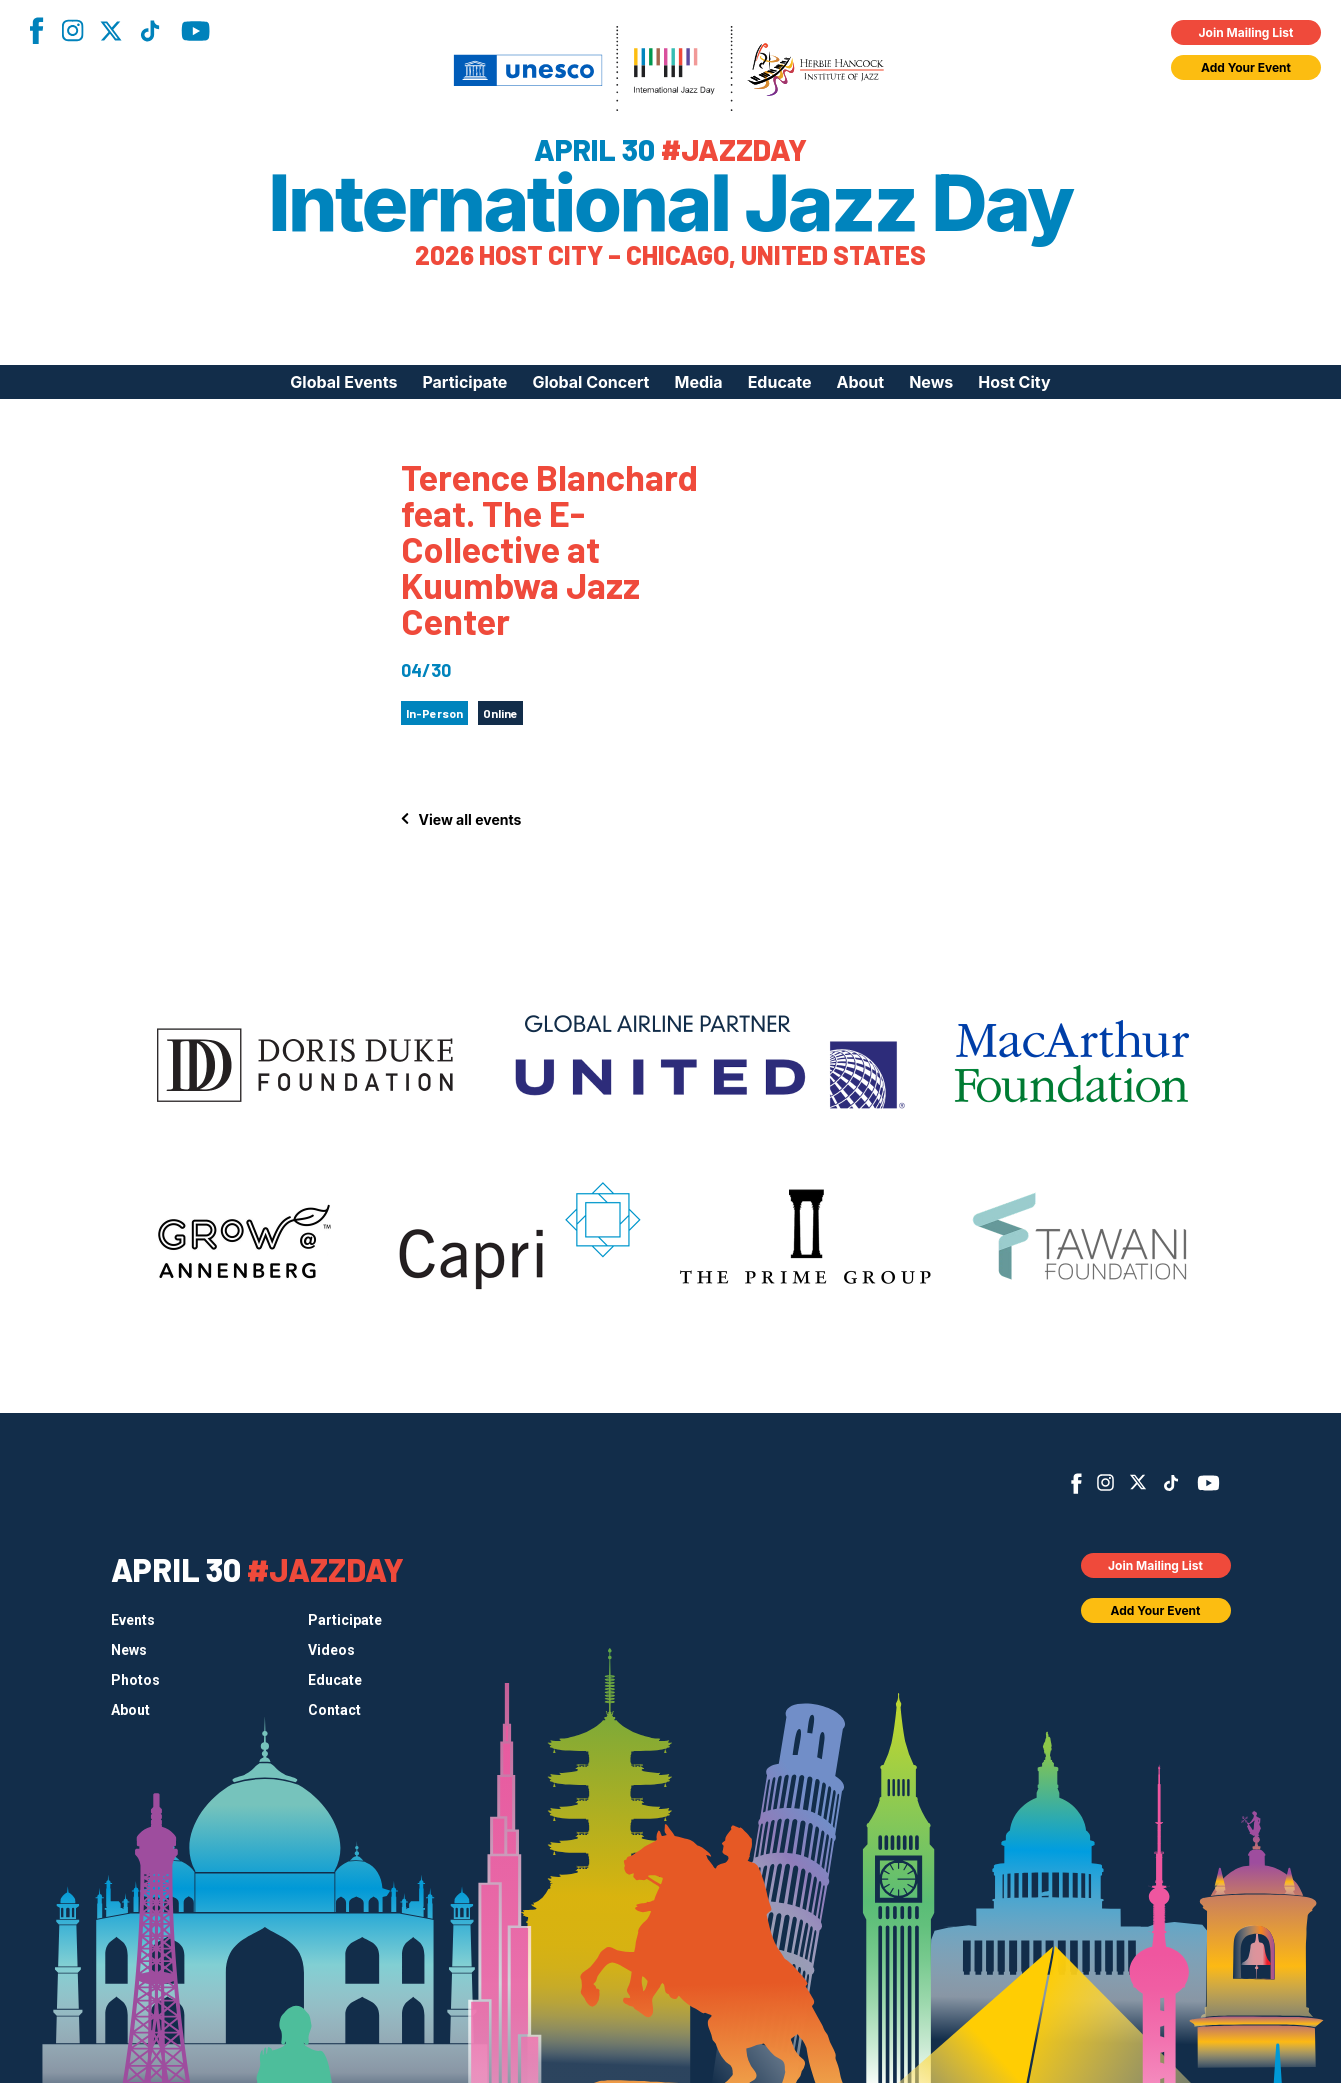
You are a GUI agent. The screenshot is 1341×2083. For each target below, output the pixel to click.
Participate (464, 382)
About (860, 382)
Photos (135, 1680)
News (931, 382)
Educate (780, 382)
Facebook (36, 30)
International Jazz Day (670, 203)
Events (133, 1620)
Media (698, 382)
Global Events (343, 382)
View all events (470, 819)
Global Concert (590, 382)
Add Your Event (1246, 67)
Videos (331, 1650)
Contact (334, 1710)
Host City (1014, 382)
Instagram (72, 30)
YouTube (195, 31)
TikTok (150, 31)
